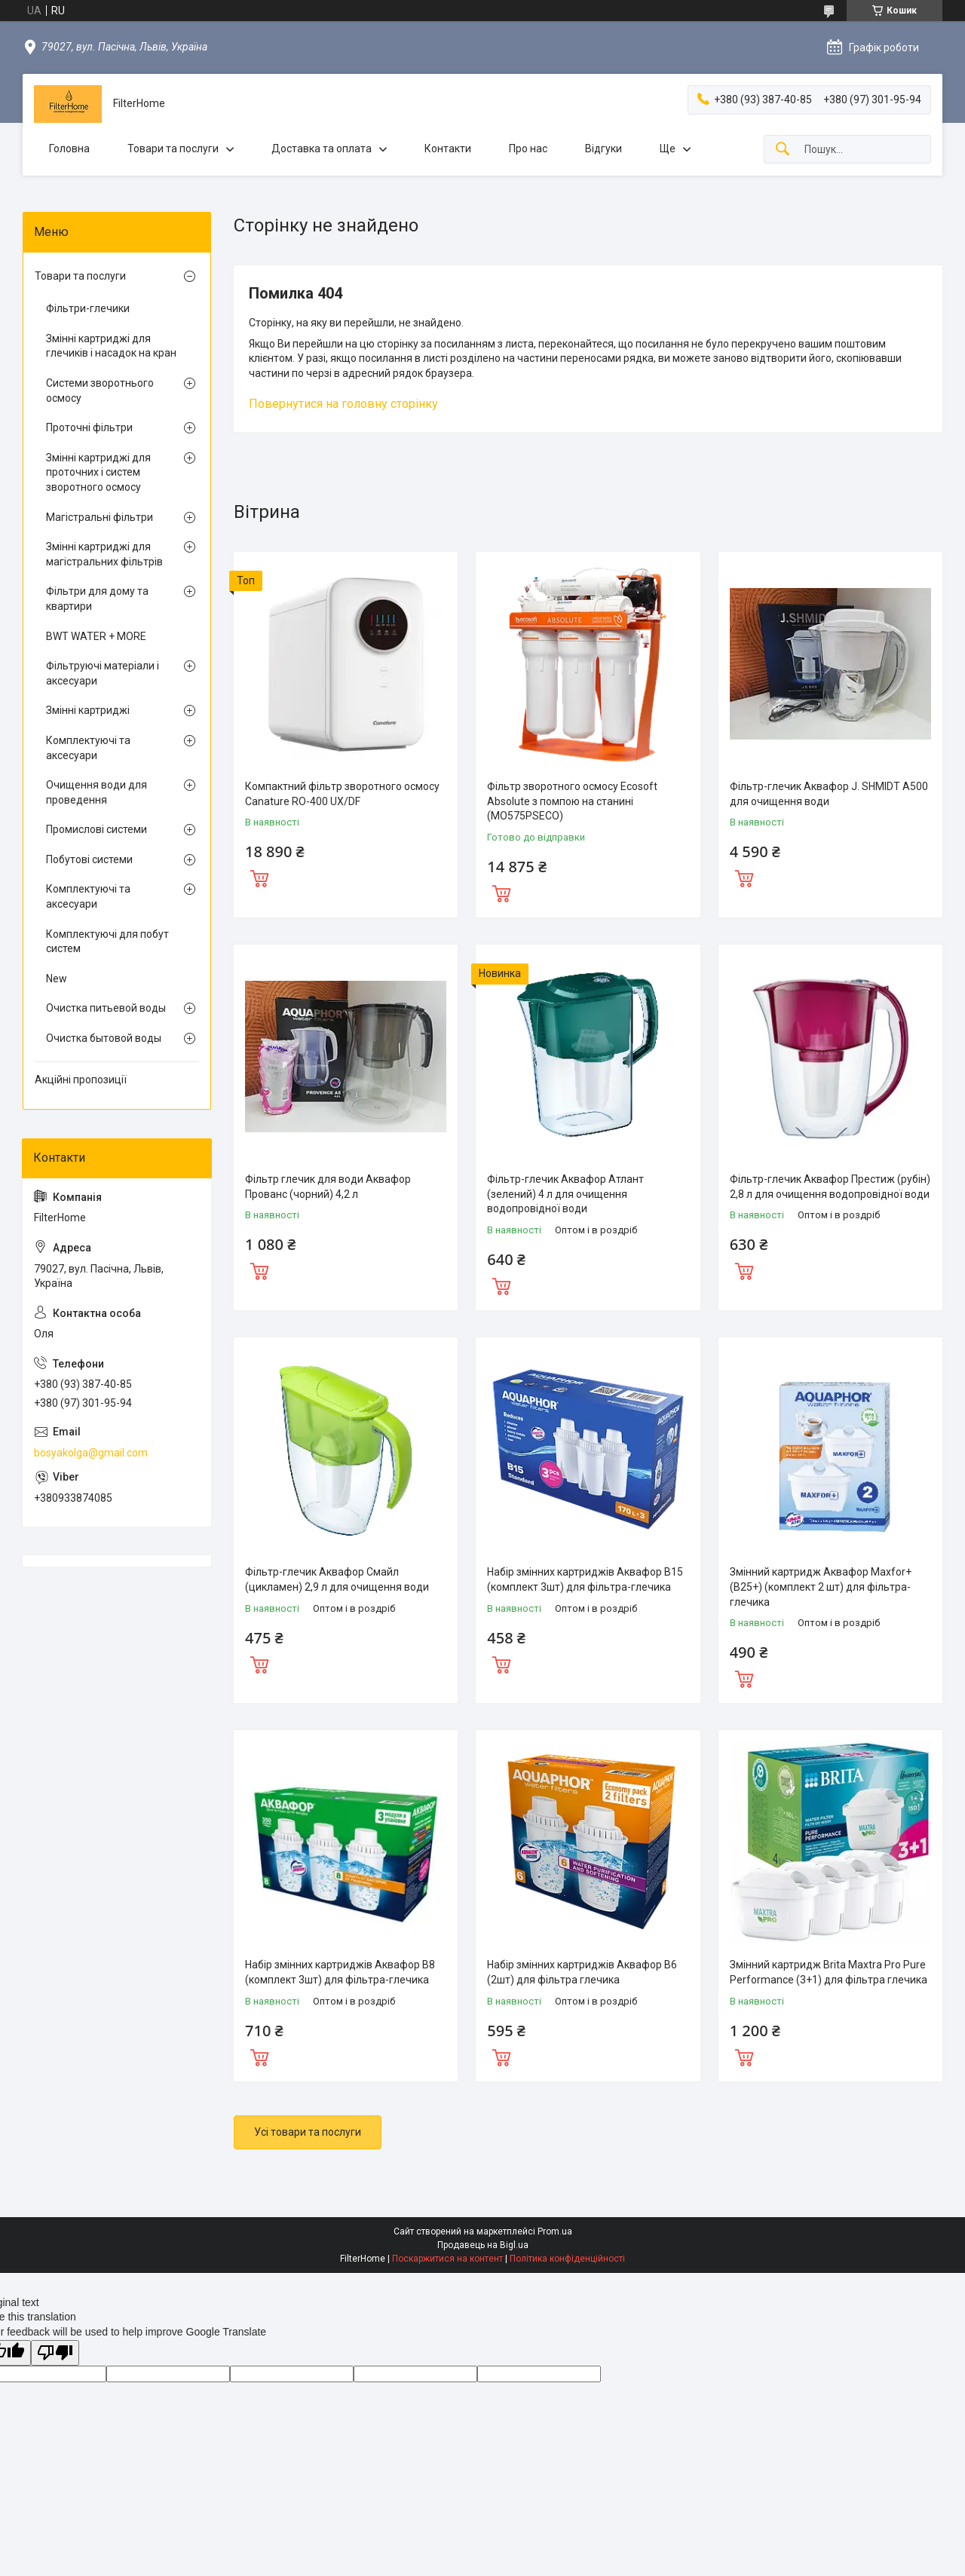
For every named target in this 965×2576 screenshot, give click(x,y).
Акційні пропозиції (81, 1080)
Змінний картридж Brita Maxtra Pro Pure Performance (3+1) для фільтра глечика (828, 1972)
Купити (259, 876)
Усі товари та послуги (307, 2132)
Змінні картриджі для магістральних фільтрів (104, 554)
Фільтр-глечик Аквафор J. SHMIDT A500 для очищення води (829, 793)
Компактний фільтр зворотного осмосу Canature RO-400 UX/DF (342, 793)
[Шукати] (782, 149)
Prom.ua (555, 2231)
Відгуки (603, 148)
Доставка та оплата (321, 148)
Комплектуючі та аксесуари (88, 747)
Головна (69, 148)
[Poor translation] (55, 2353)
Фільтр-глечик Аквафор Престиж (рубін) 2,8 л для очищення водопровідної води (830, 1186)
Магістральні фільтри (99, 517)
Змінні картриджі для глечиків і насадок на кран (111, 346)
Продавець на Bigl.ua (482, 2245)
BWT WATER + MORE (96, 636)
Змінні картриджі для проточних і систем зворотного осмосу (98, 472)
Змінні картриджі (88, 710)
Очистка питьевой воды (106, 1008)
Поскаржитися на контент (447, 2258)
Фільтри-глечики (88, 308)
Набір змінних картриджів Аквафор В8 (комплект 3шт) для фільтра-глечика (340, 1972)
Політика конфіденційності (567, 2258)
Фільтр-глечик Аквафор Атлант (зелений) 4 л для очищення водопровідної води (565, 1193)
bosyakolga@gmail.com (91, 1453)
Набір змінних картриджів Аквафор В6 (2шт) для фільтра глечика (582, 1972)
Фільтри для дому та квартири (97, 598)
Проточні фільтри (89, 427)
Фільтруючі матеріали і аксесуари (102, 673)
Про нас (528, 148)
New (56, 979)
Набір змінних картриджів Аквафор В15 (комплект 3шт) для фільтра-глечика (585, 1579)
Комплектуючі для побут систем (107, 941)
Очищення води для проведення (96, 792)
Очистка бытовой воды (103, 1038)
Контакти (447, 148)
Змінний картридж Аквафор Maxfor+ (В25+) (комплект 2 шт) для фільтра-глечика (820, 1586)
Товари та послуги (173, 148)
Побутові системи (89, 859)
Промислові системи (96, 829)
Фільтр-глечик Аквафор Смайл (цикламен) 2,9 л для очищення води (337, 1579)
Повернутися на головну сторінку (343, 404)
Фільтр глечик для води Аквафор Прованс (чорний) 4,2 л (328, 1186)
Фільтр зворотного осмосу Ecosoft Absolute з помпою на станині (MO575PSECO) (572, 801)
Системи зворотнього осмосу (100, 390)
